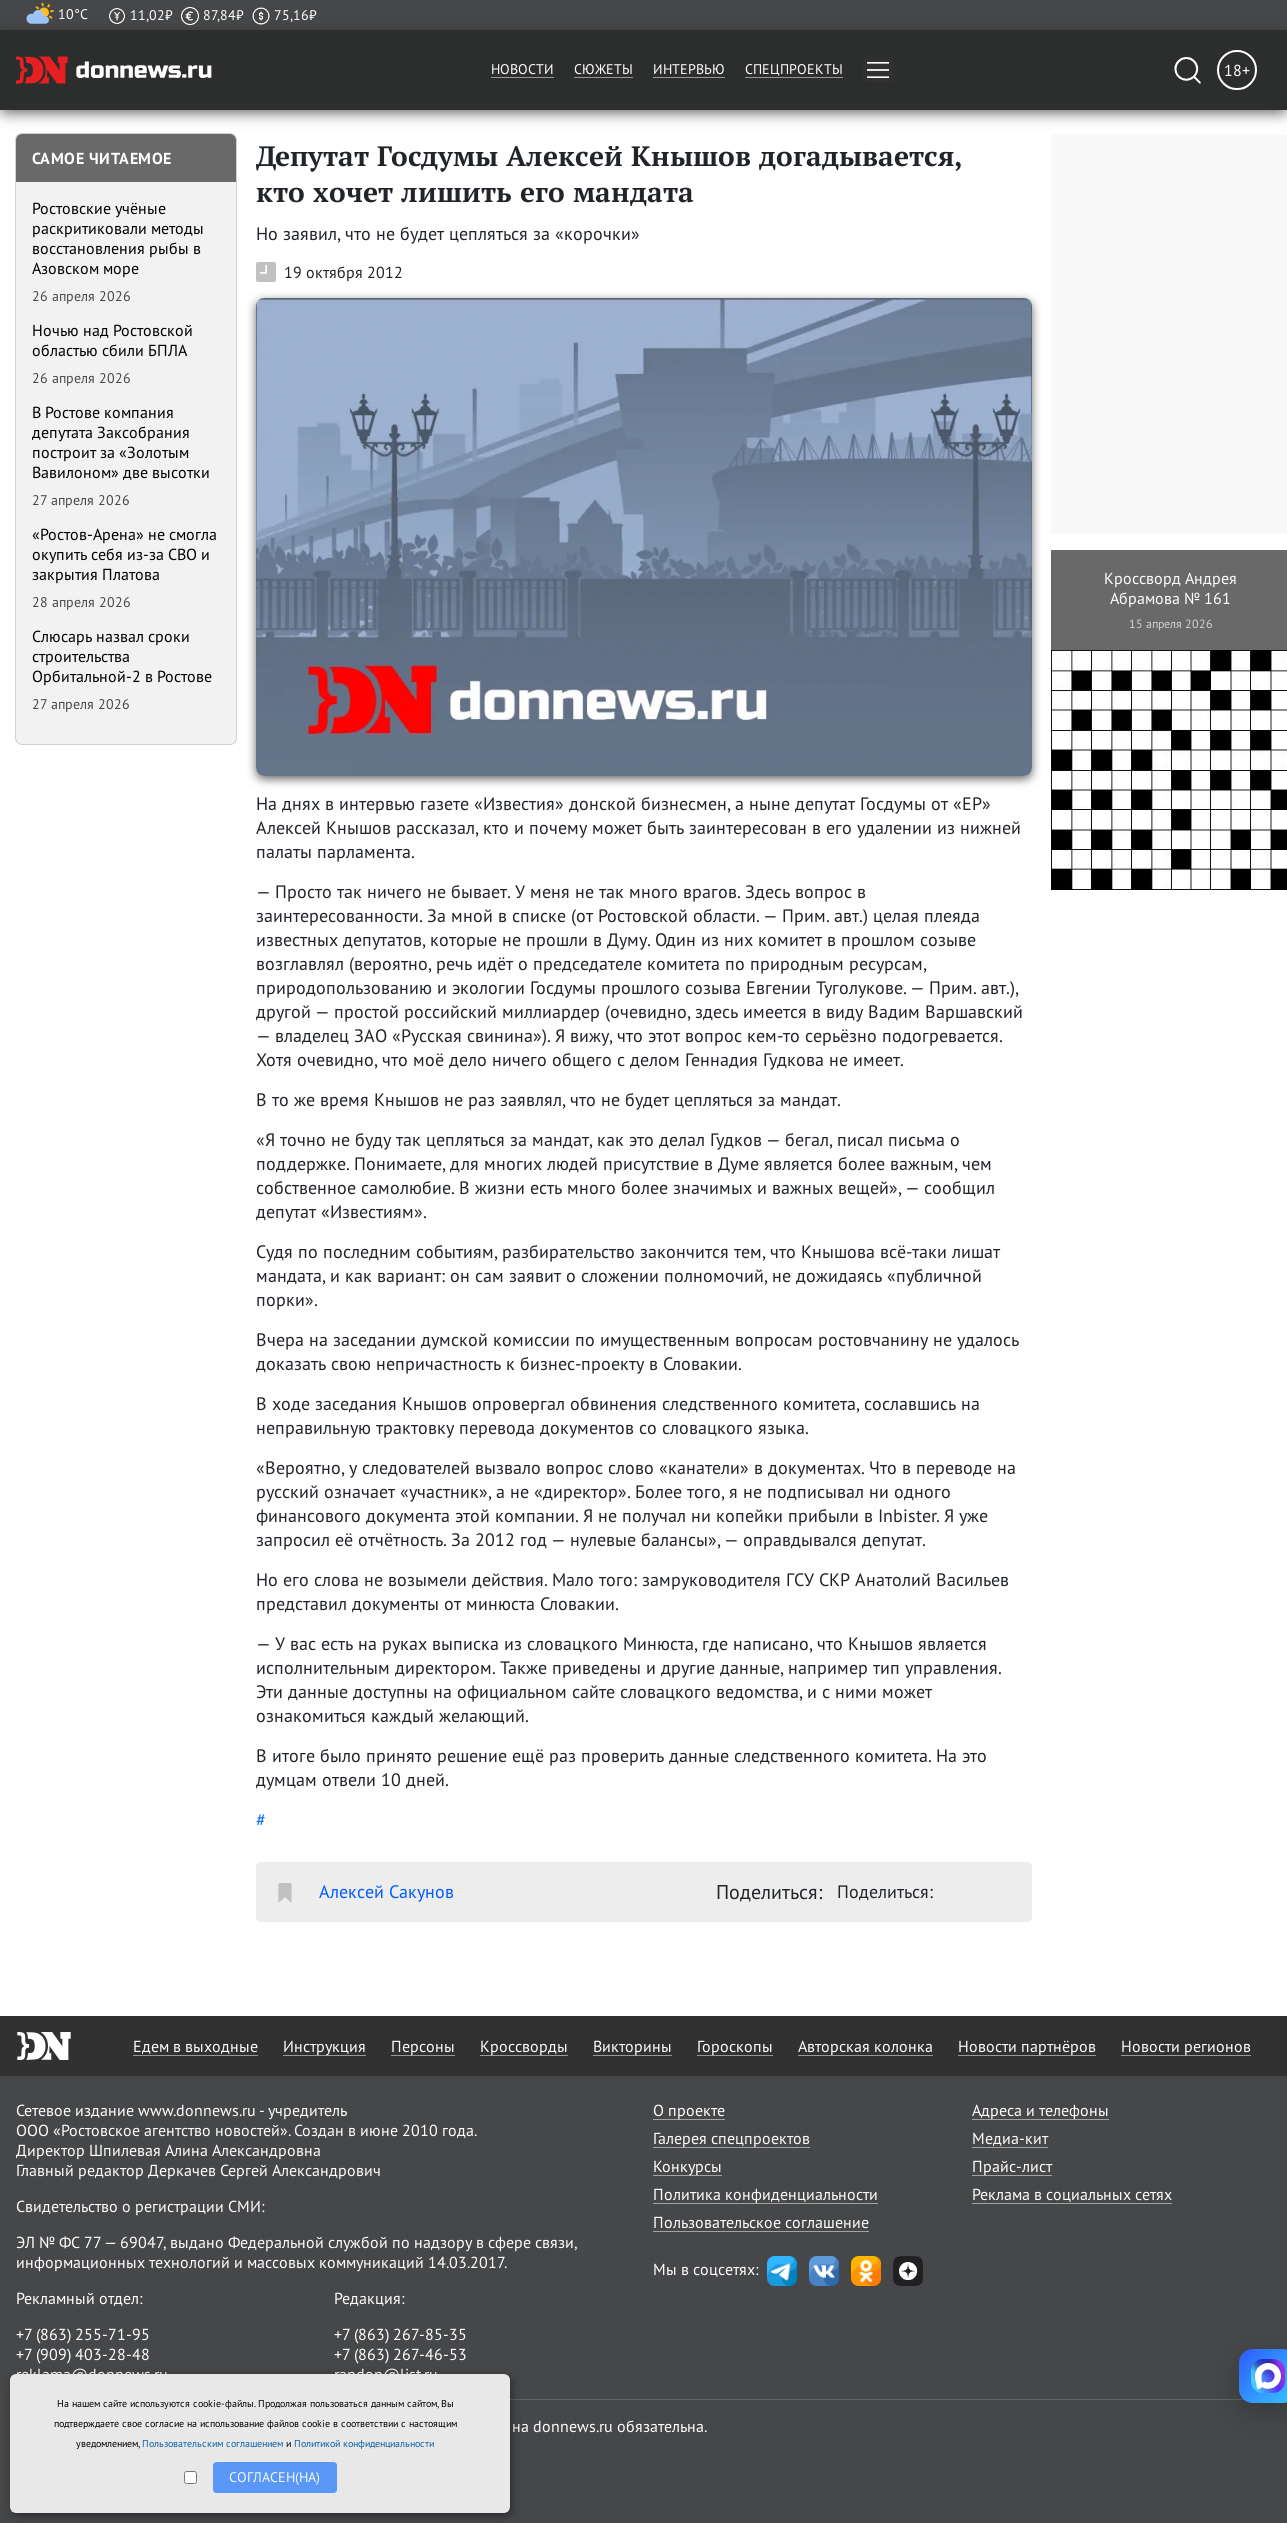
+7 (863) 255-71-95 (83, 2334)
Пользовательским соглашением (212, 2443)
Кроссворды (524, 2046)
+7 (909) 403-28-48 (83, 2354)
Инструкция (324, 2046)
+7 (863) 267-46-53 (400, 2354)
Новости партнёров (1027, 2046)
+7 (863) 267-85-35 (400, 2334)
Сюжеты (603, 69)
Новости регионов (1186, 2046)
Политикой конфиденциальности (364, 2443)
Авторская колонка (865, 2046)
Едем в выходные (195, 2046)
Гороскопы (735, 2046)
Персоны (423, 2046)
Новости (522, 69)
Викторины (632, 2046)
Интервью (689, 69)
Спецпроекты (794, 69)
